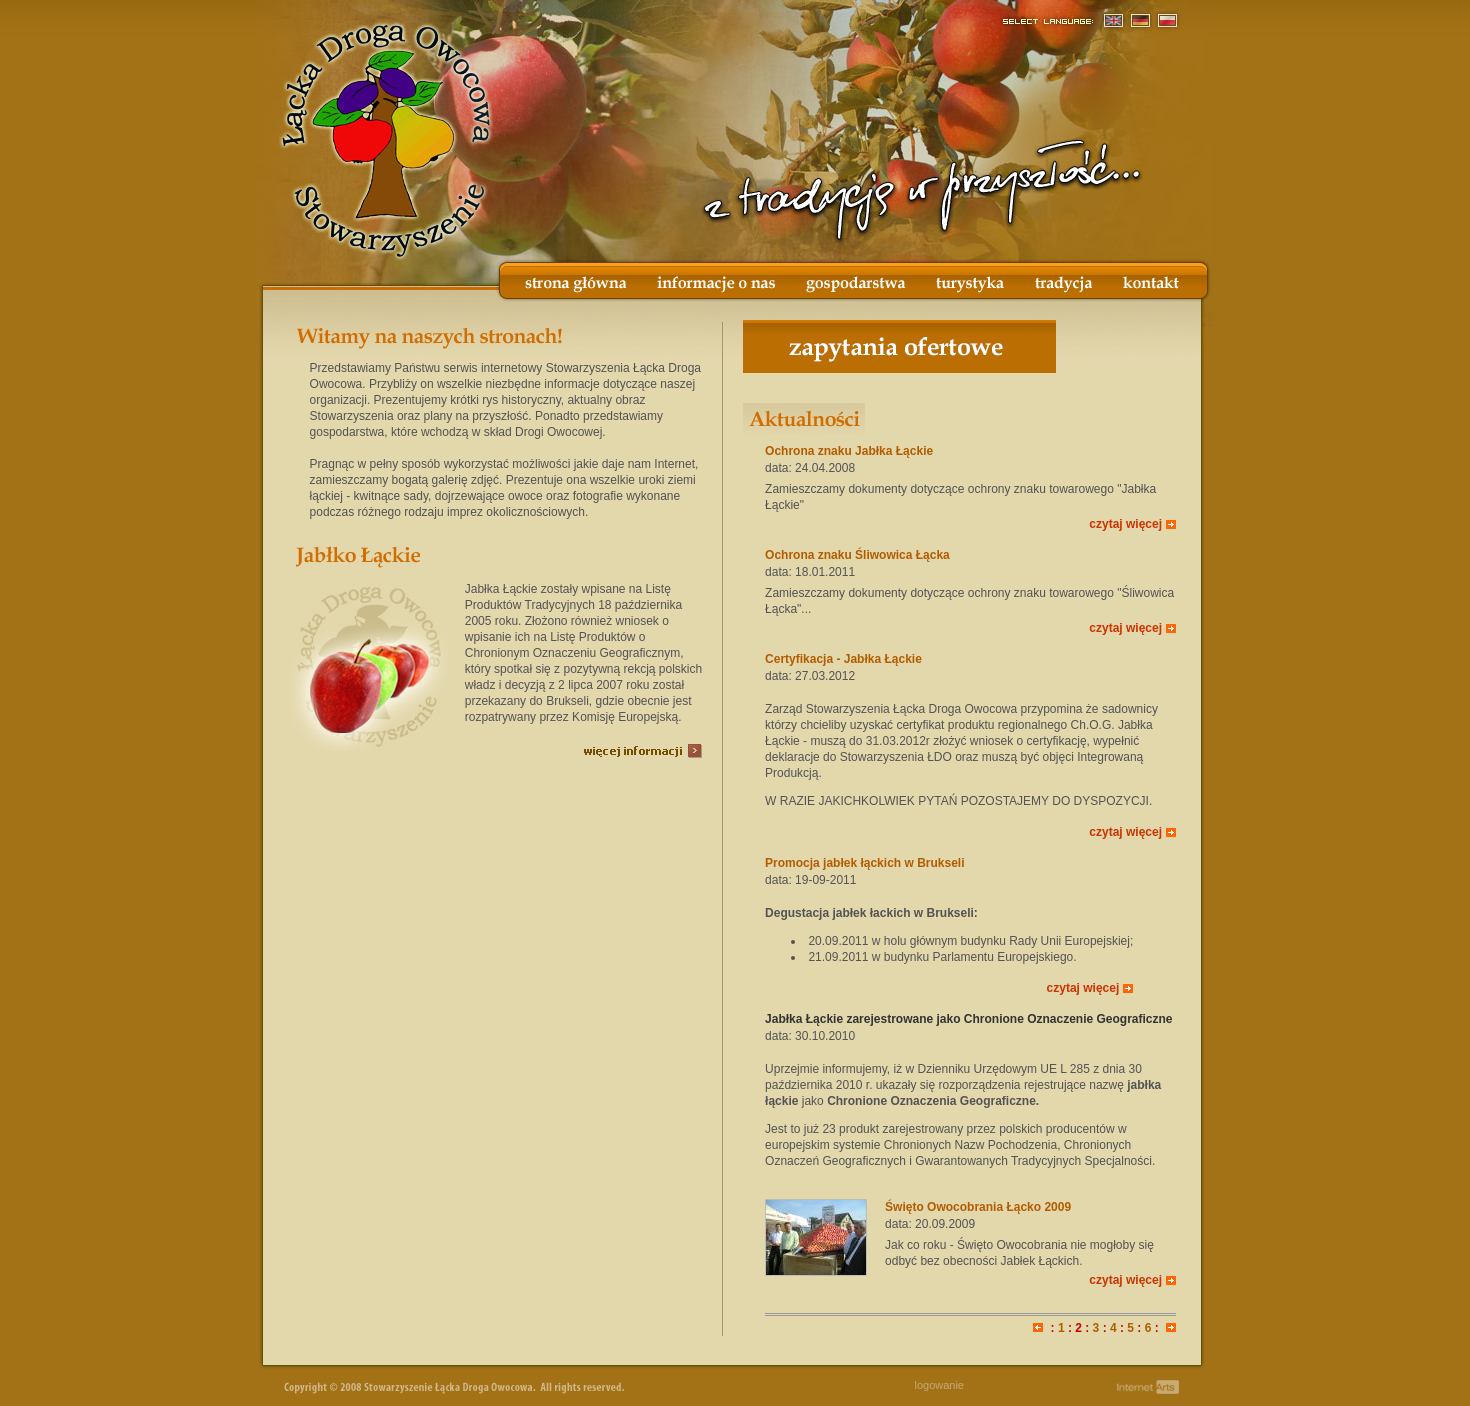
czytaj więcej (1125, 524)
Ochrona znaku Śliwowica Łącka (857, 555)
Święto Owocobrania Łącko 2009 (978, 1207)
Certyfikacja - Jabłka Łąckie (843, 659)
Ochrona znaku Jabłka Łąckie (849, 451)
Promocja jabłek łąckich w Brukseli (864, 863)
